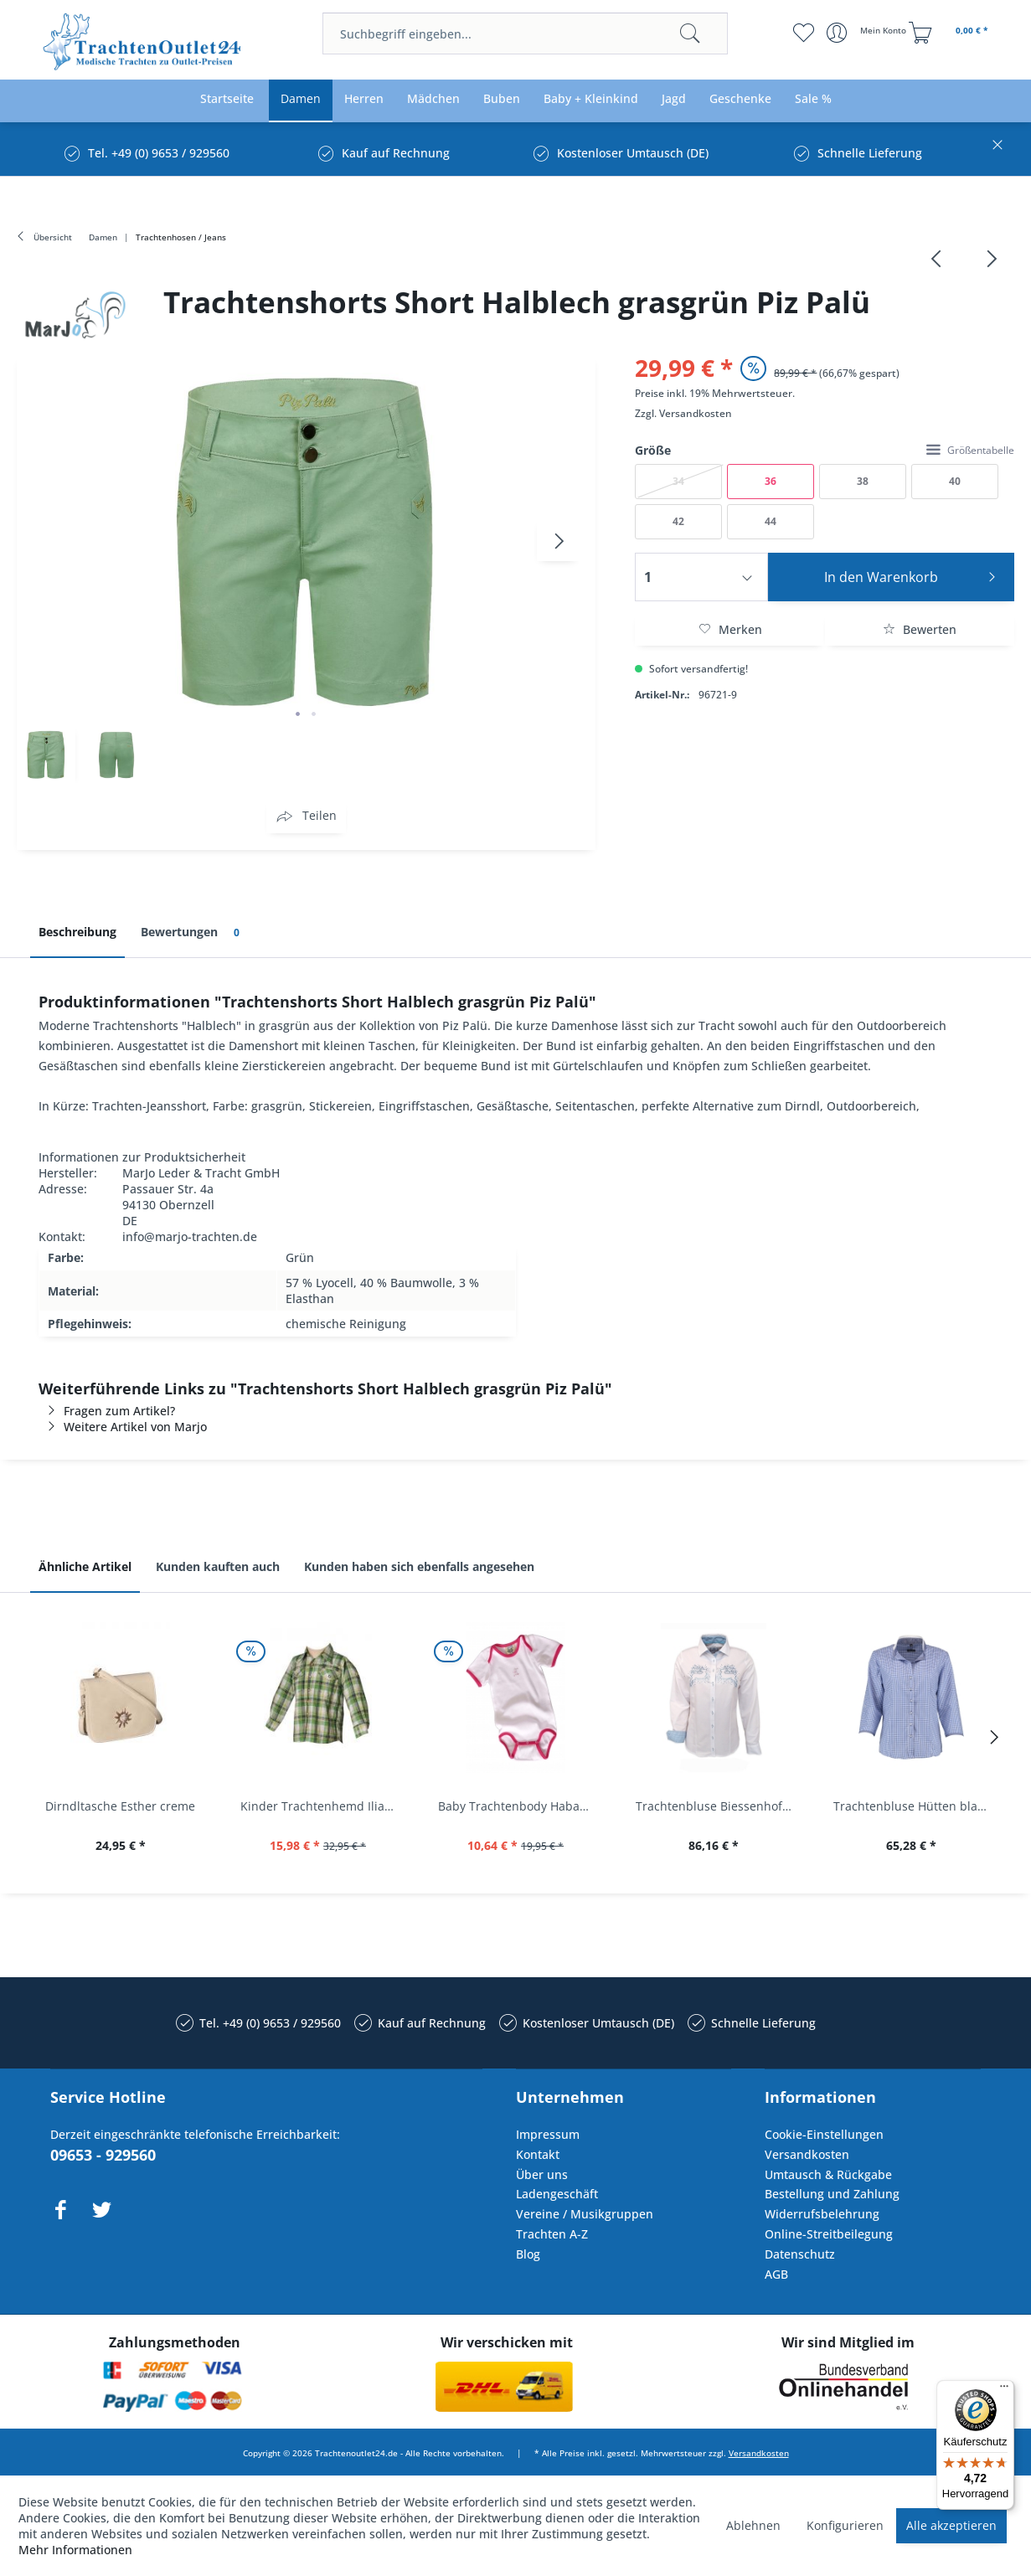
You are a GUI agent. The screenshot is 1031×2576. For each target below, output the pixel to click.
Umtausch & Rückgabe (828, 2174)
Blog (528, 2254)
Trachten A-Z (552, 2234)
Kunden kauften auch (218, 1566)
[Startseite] (226, 99)
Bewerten (919, 629)
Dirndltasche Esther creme (120, 1806)
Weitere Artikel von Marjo (123, 1427)
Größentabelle (970, 450)
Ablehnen (753, 2525)
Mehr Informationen (75, 2550)
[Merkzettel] (803, 32)
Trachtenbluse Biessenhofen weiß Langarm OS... (718, 1806)
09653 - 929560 (103, 2155)
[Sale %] (813, 99)
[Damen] (300, 99)
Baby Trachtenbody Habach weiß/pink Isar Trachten (520, 1806)
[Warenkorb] (950, 32)
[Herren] (363, 99)
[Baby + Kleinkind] (591, 99)
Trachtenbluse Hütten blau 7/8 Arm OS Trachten (915, 1806)
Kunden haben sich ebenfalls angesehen (419, 1566)
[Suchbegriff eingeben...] (524, 33)
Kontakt (537, 2154)
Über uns (542, 2174)
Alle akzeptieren (951, 2525)
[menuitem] (524, 33)
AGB (776, 2274)
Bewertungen (193, 932)
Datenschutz (800, 2254)
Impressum (548, 2134)
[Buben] (502, 99)
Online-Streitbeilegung (829, 2234)
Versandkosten (695, 413)
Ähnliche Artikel (85, 1566)
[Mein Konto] (868, 32)
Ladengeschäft (557, 2194)
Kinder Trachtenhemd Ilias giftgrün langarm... (322, 1806)
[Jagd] (674, 99)
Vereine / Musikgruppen (584, 2214)
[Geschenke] (740, 99)
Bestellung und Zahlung (832, 2194)
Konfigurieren (845, 2525)
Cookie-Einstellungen (824, 2134)
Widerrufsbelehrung (822, 2214)
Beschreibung (77, 932)
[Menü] (1004, 2390)
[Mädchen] (433, 99)
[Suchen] (690, 33)
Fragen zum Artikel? (107, 1411)
